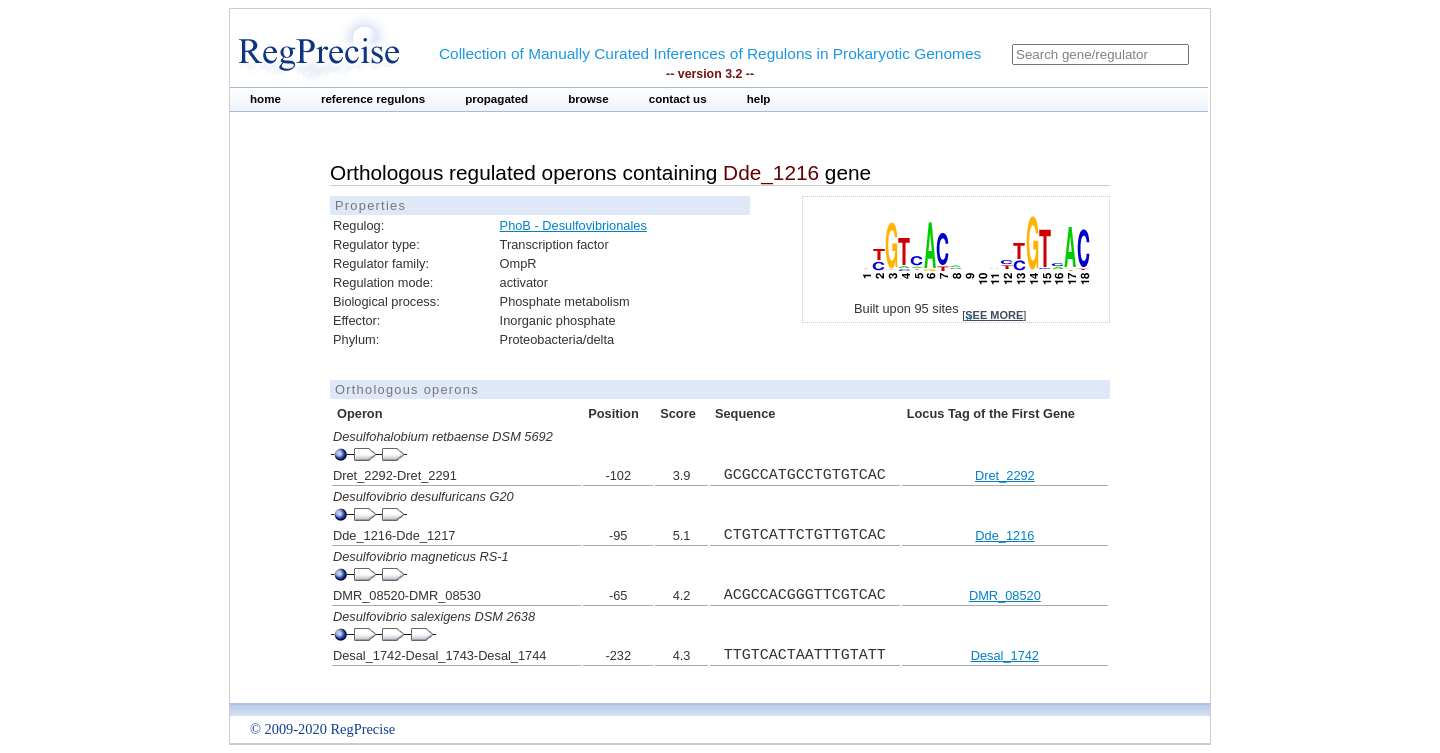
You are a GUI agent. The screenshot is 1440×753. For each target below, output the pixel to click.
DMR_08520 (1005, 595)
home (265, 99)
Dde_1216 (1004, 535)
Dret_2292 (1005, 475)
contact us (678, 99)
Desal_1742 (1005, 655)
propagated (496, 99)
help (759, 99)
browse (588, 99)
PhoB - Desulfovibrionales (573, 225)
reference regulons (373, 99)
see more (994, 315)
